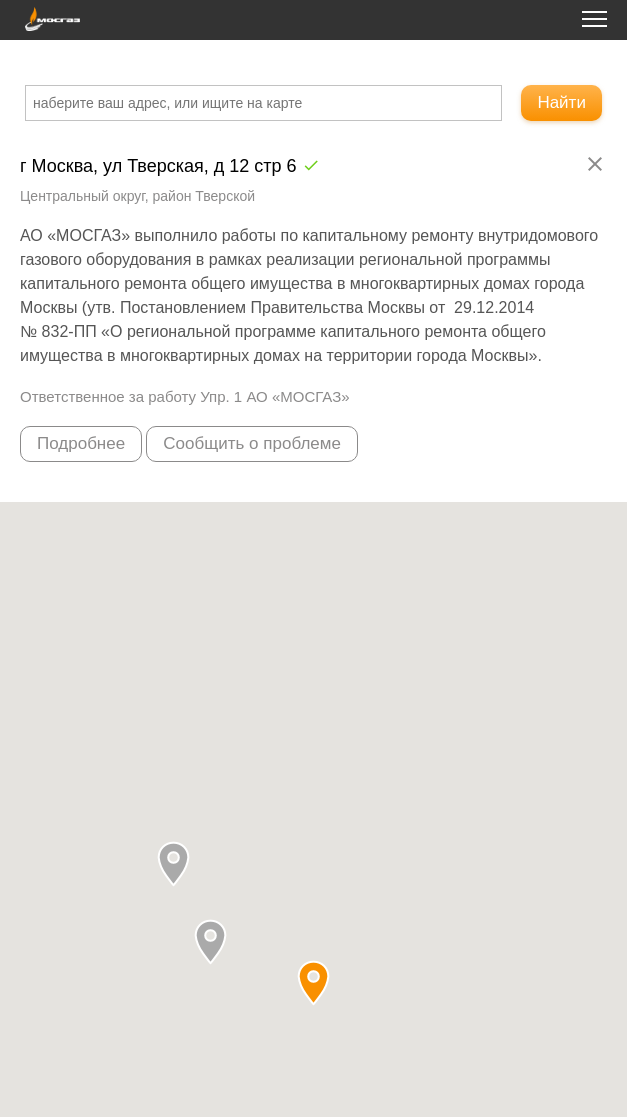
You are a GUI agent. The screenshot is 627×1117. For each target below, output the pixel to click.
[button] (210, 941)
